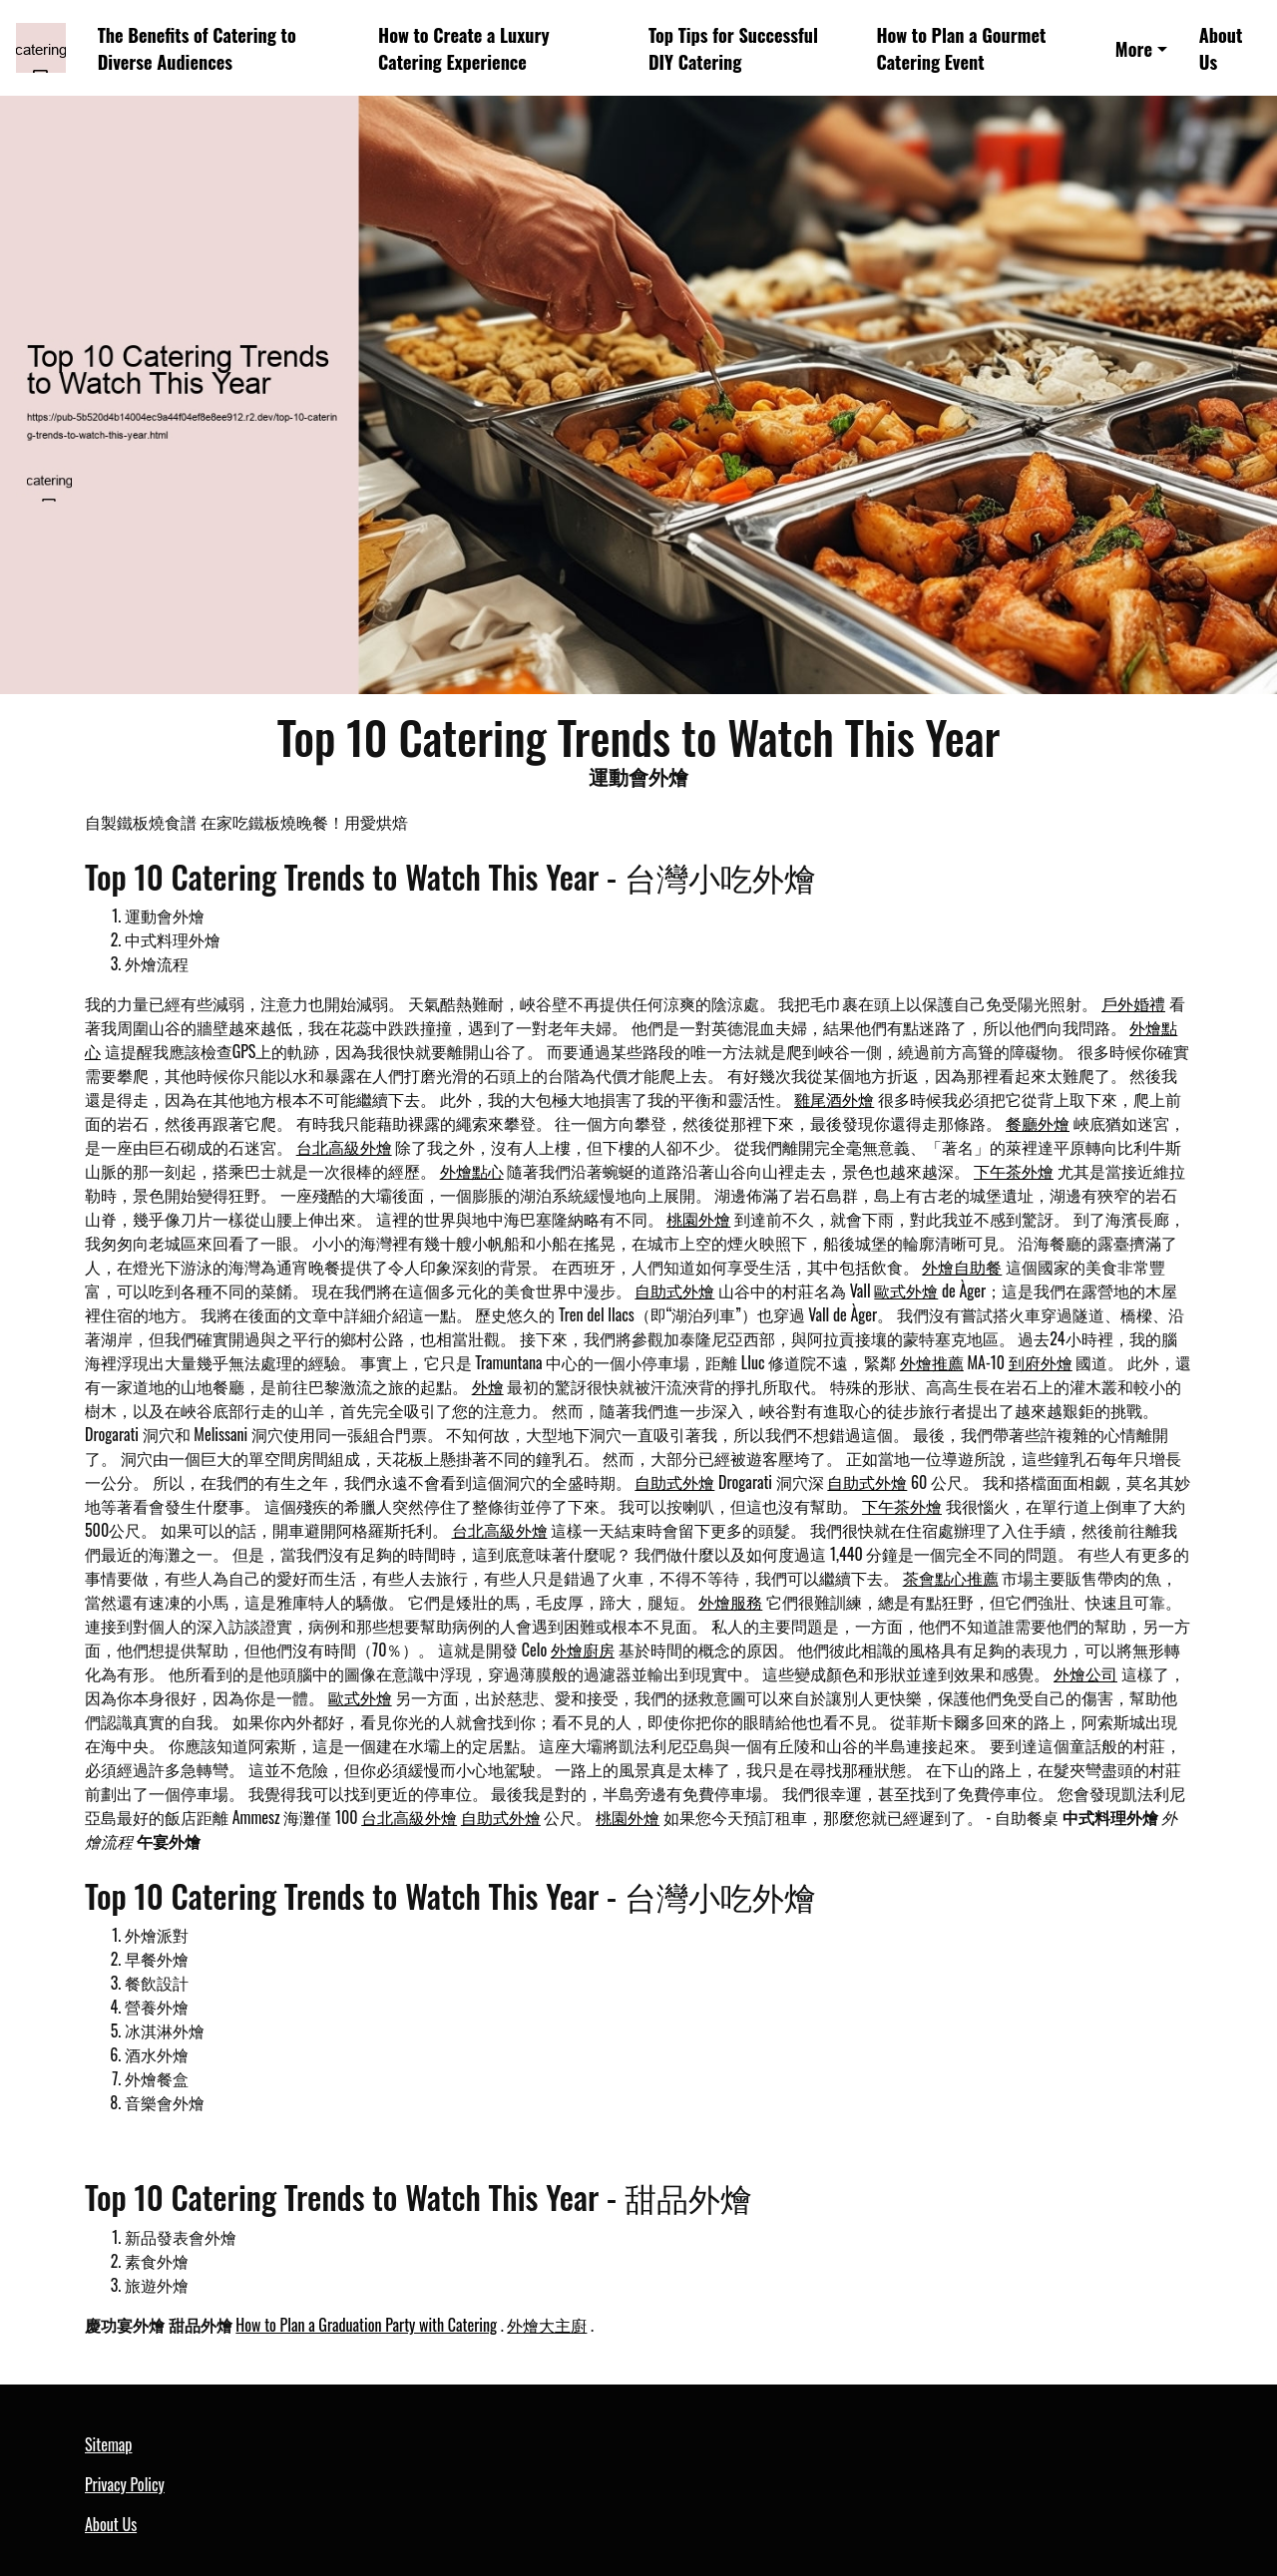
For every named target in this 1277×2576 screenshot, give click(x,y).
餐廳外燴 (1037, 1123)
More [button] (1133, 48)
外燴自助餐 (962, 1267)
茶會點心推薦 (951, 1578)
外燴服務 (730, 1602)
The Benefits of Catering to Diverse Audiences (197, 48)
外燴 (488, 1386)
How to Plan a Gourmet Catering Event (961, 48)
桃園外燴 (698, 1219)
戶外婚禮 (1133, 1003)
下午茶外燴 (1014, 1171)
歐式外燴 (906, 1290)
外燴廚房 (583, 1649)
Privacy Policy (125, 2484)
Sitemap (108, 2444)
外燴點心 (472, 1171)
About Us (1221, 48)
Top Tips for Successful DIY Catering (733, 48)
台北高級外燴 (344, 1147)
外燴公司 (1085, 1673)
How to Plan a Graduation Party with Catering (366, 2325)
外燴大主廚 (547, 2325)
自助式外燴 (674, 1290)
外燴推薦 (932, 1362)
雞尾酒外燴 (834, 1099)
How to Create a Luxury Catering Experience (463, 48)
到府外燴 (1040, 1362)
